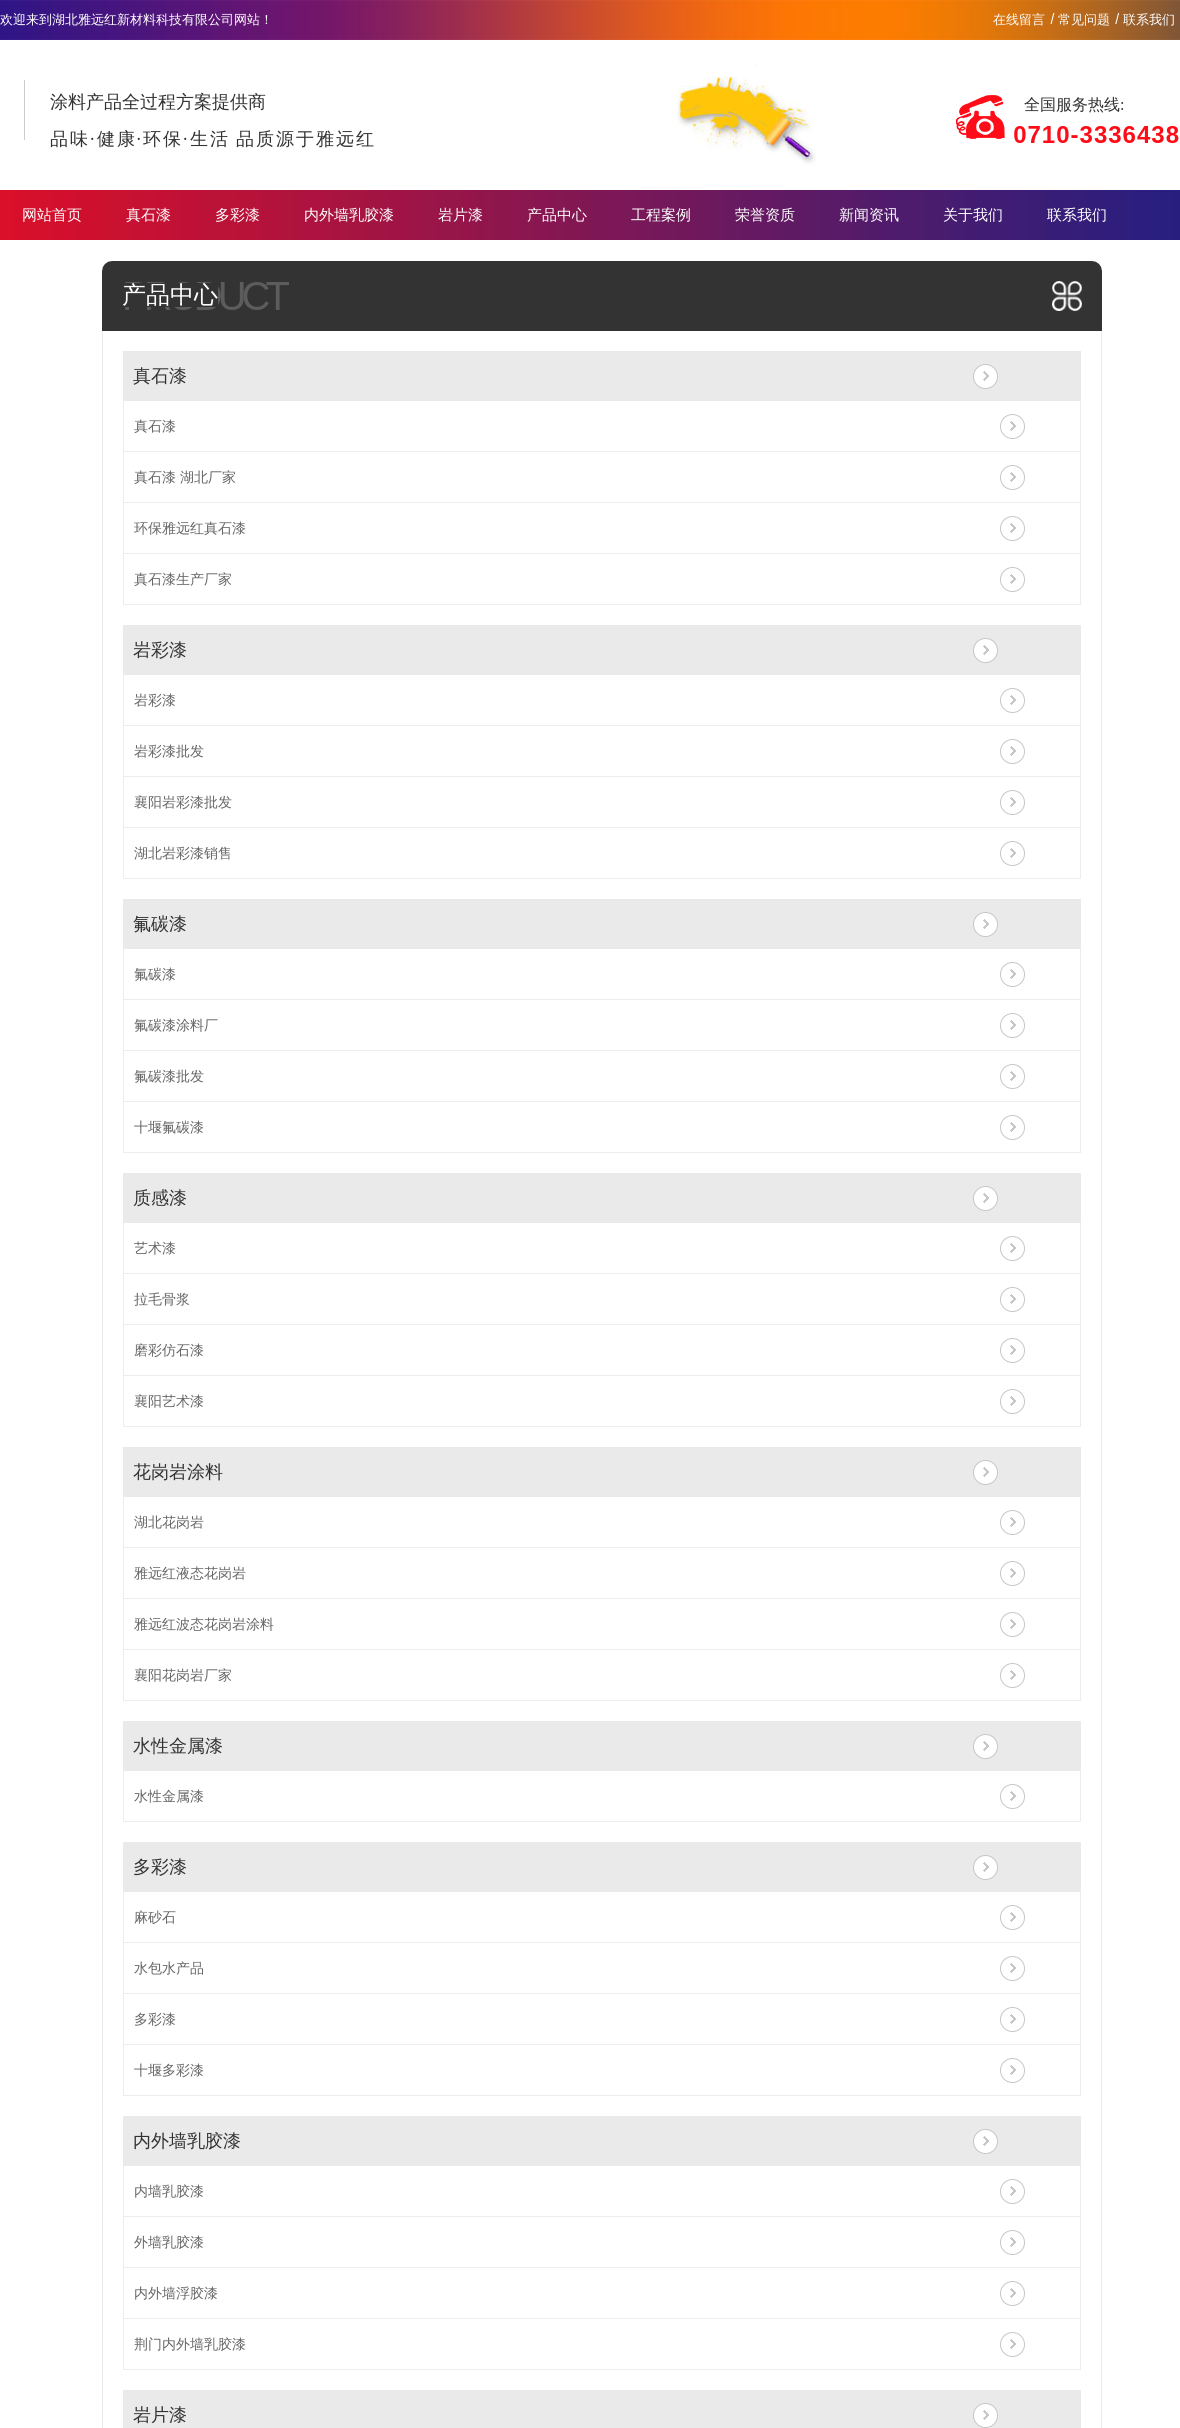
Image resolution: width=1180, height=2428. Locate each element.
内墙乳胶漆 (169, 2191)
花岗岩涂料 (178, 1472)
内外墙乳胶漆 (349, 215)
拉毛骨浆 (162, 1299)
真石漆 (148, 215)
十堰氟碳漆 (169, 1127)
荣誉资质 (765, 215)
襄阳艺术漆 (169, 1401)
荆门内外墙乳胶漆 (190, 2344)
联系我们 (1149, 19)
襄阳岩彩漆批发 (183, 802)
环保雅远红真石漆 (190, 528)
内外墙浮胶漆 (176, 2293)
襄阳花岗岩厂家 (183, 1675)
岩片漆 (460, 215)
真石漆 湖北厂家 (185, 477)
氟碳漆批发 (169, 1076)
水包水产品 (169, 1968)
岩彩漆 (160, 650)
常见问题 (1084, 19)
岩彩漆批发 (169, 751)
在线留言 (1019, 19)
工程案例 (661, 215)
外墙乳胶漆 (169, 2242)
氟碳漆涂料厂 (176, 1025)
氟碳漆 (160, 924)
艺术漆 (155, 1248)
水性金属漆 (178, 1746)
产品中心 (557, 215)
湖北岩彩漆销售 (183, 853)
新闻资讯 (869, 215)
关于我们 (973, 215)
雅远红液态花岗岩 (190, 1573)
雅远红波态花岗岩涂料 (204, 1624)
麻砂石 (155, 1917)
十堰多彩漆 (169, 2070)
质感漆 (160, 1198)
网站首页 (52, 215)
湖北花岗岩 (169, 1522)
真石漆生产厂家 (183, 579)
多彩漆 (237, 215)
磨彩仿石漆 (169, 1350)
